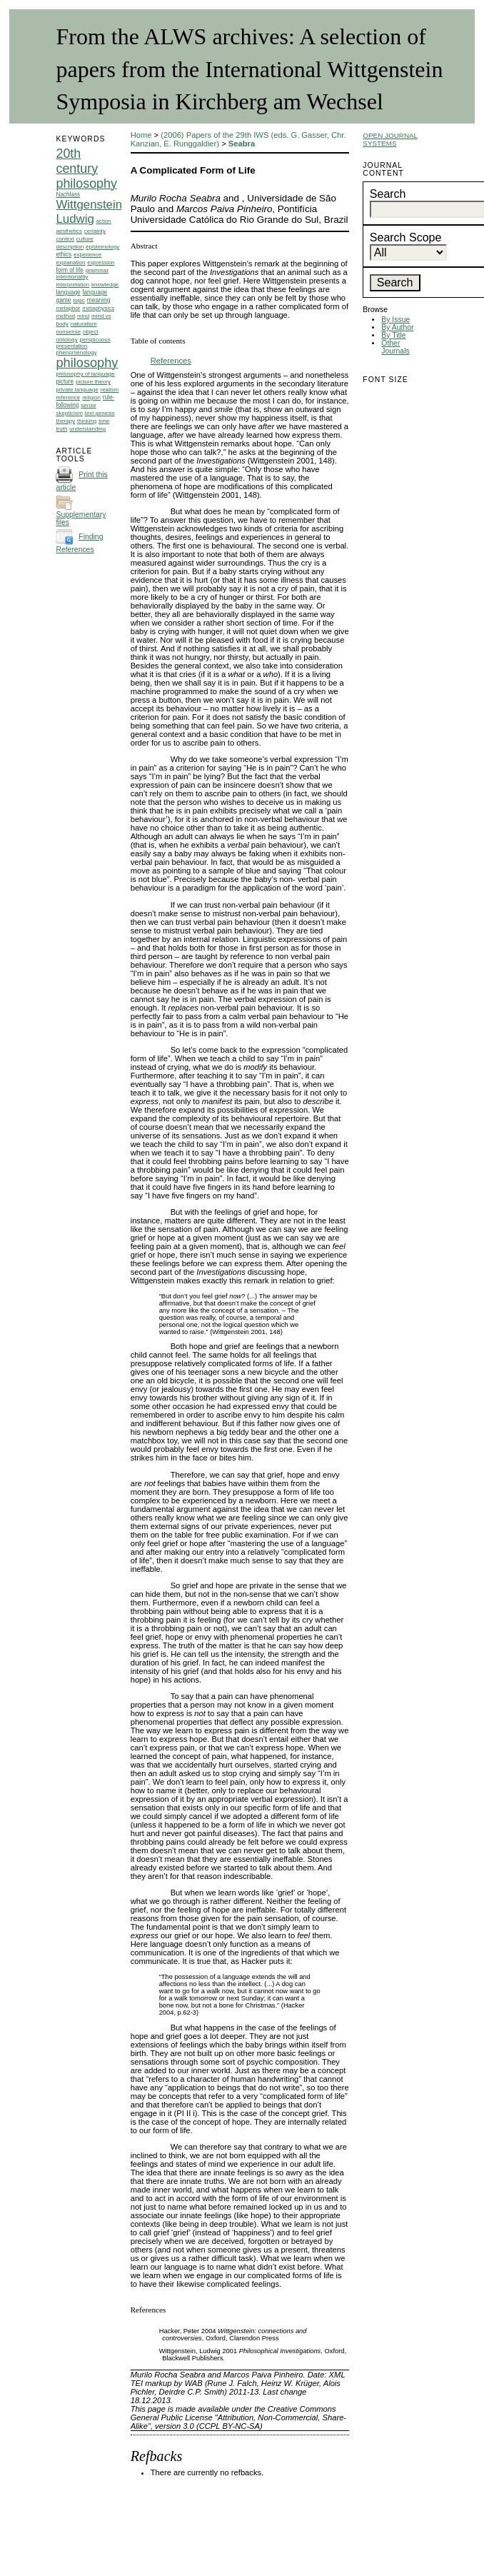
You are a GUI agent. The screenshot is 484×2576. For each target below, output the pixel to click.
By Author (397, 327)
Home (141, 135)
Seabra (241, 143)
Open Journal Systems (390, 139)
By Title (393, 335)
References (171, 360)
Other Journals (395, 347)
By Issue (395, 320)
